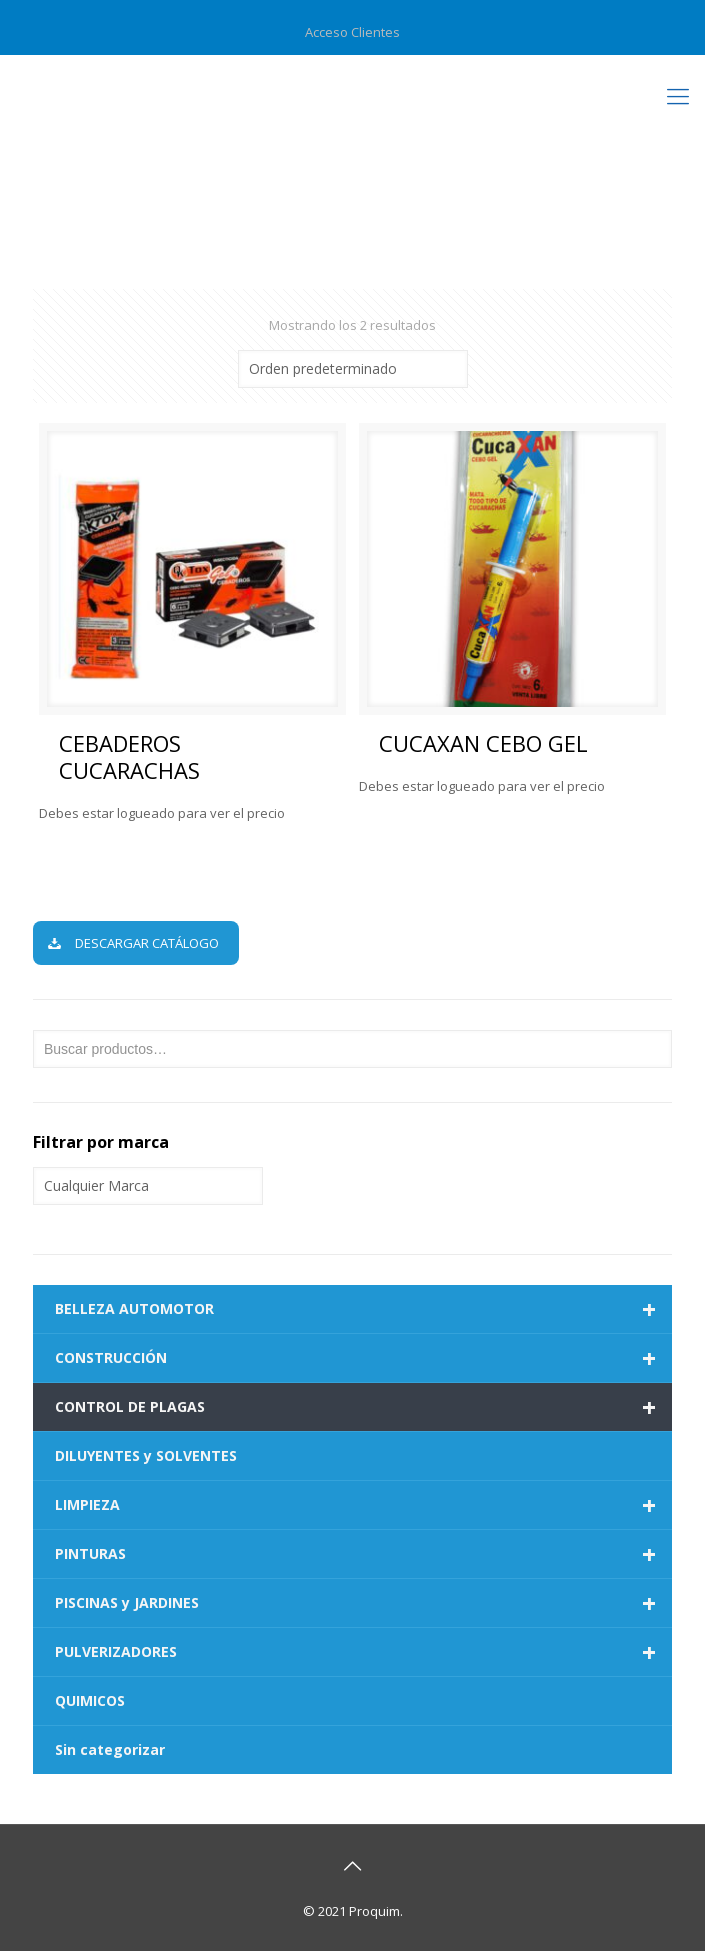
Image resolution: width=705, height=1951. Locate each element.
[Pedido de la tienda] (353, 369)
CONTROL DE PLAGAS (363, 1407)
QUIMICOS (90, 1700)
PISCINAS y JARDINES (363, 1603)
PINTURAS (363, 1554)
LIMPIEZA (363, 1505)
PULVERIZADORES (363, 1652)
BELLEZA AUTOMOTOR (363, 1309)
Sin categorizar (110, 1749)
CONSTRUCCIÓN (363, 1358)
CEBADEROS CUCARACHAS (129, 756)
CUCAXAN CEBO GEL (483, 743)
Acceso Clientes (352, 32)
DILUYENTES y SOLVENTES (146, 1455)
